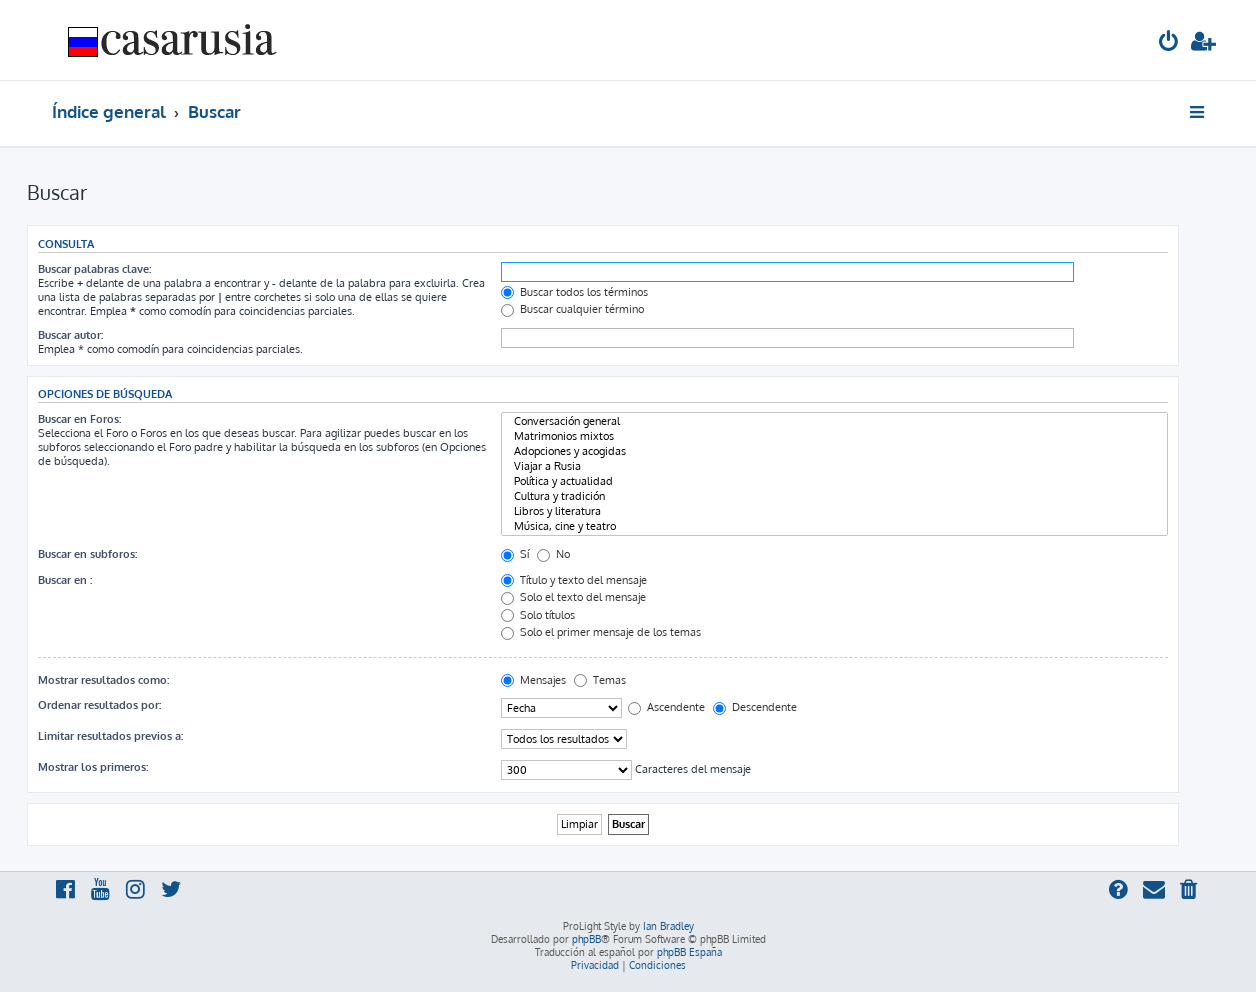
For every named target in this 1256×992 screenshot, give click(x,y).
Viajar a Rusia (834, 466)
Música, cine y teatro (834, 526)
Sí (515, 554)
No (553, 554)
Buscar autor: (70, 335)
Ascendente (666, 707)
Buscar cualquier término (572, 309)
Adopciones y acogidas (834, 451)
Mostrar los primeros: (93, 767)
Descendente (755, 707)
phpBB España (689, 952)
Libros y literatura (834, 511)
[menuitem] (1169, 43)
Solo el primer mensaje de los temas (601, 632)
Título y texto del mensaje (574, 580)
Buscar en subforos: (87, 554)
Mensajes (533, 680)
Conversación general (834, 421)
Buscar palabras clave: (94, 269)
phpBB (586, 939)
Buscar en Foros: (79, 419)
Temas (600, 680)
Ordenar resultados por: (99, 705)
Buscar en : (65, 580)
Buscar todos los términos (574, 292)
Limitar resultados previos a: (110, 736)
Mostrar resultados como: (103, 680)
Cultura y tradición (834, 496)
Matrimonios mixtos (834, 436)
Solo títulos (538, 615)
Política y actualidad (834, 481)
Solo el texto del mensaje (573, 597)
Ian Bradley (668, 926)
